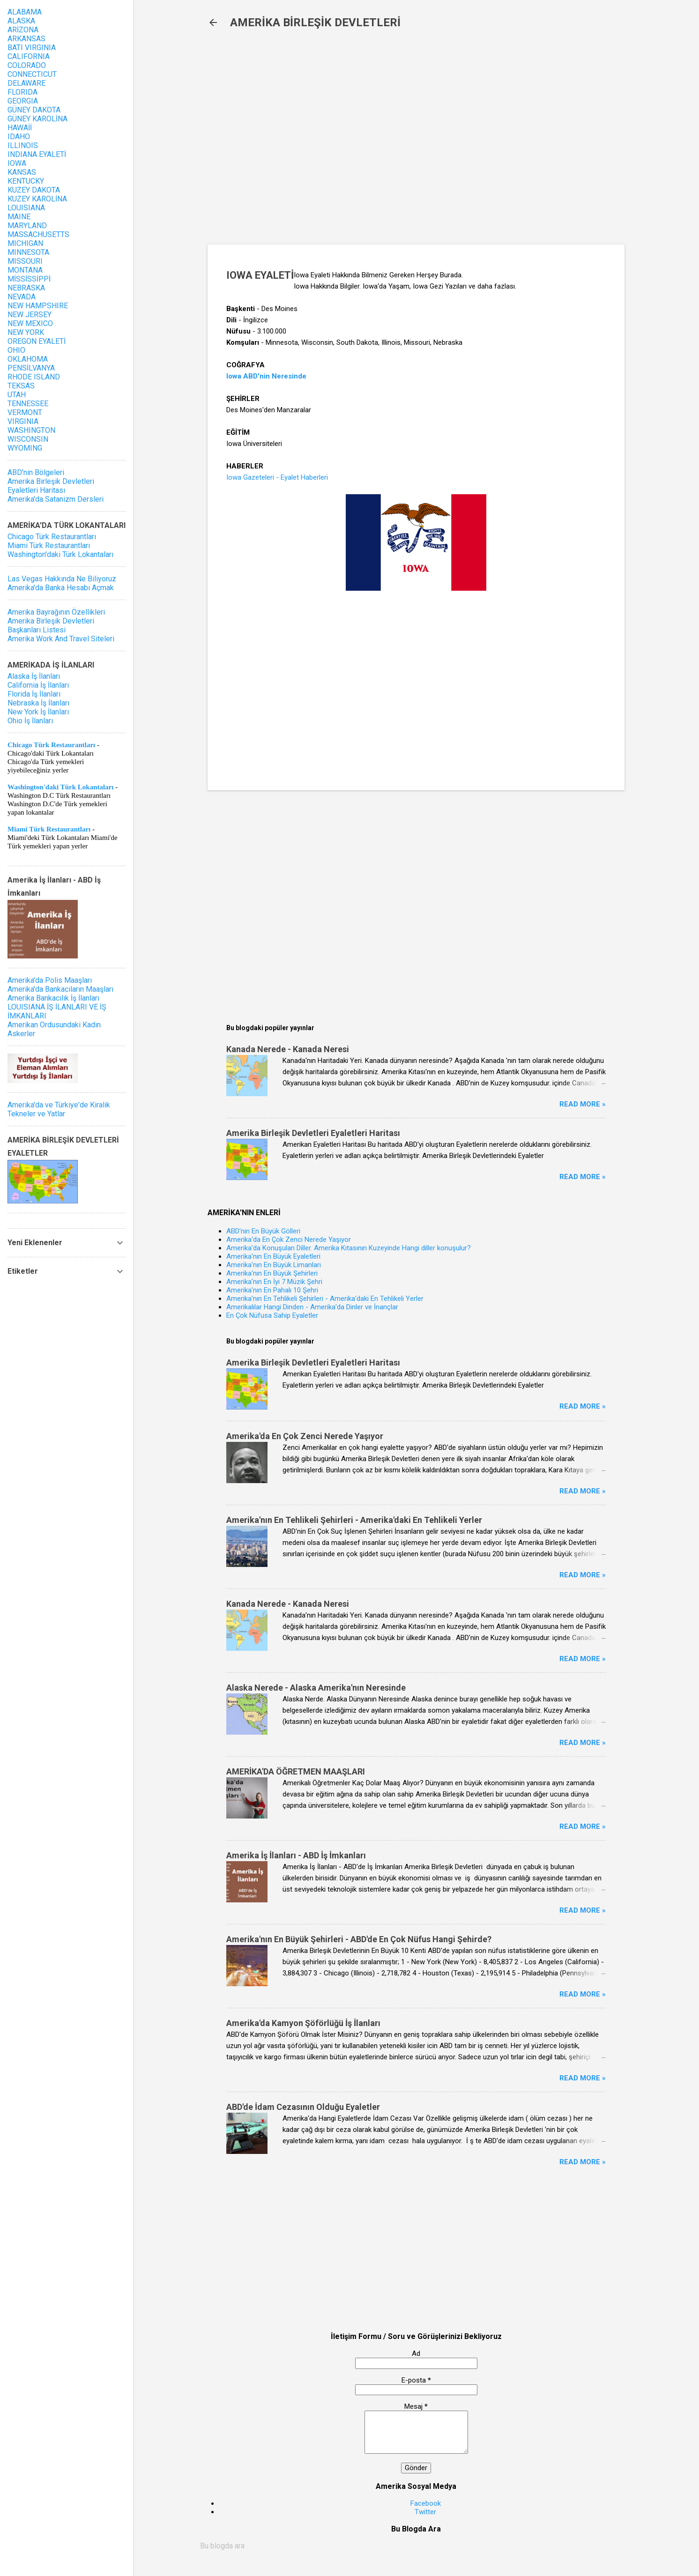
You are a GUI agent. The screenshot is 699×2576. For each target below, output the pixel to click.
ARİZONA (22, 29)
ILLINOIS (22, 145)
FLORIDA (22, 92)
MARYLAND (27, 225)
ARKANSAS (26, 38)
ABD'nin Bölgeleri (35, 472)
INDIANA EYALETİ (36, 154)
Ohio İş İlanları (30, 720)
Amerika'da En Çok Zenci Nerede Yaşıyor (288, 1239)
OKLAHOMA (27, 359)
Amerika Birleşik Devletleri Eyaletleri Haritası (313, 1133)
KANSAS (21, 172)
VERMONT (24, 412)
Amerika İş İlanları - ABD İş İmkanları (296, 1855)
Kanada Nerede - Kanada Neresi (287, 1049)
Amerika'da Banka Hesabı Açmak (60, 587)
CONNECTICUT (32, 74)
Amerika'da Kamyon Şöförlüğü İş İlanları (303, 2023)
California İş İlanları (38, 685)
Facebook (425, 2503)
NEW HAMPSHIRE (37, 305)
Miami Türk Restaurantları (48, 545)
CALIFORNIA (28, 56)
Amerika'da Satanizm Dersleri (55, 499)
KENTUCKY (25, 181)
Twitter (425, 2512)
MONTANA (25, 270)
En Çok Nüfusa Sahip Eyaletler (272, 1315)
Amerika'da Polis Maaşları (49, 980)
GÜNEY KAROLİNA (37, 118)
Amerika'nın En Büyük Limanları (273, 1265)
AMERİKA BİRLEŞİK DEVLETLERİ (315, 22)
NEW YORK (25, 332)
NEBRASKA (26, 287)
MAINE (18, 216)
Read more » (582, 1104)
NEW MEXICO (30, 323)
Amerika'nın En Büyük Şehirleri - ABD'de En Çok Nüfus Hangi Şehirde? (358, 1939)
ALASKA (21, 20)
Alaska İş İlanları (33, 676)
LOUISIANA (26, 207)
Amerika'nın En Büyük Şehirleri (272, 1273)
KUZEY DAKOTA (33, 190)
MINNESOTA (28, 252)
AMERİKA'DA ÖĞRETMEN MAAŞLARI (295, 1771)
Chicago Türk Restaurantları (51, 536)
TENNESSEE (27, 403)
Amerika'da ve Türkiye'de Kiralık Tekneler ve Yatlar (58, 1109)
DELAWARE (26, 83)
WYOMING (24, 448)
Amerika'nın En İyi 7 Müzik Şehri (274, 1281)
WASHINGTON (31, 430)
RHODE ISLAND (33, 376)
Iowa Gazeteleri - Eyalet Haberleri (277, 477)
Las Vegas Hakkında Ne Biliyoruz (61, 578)
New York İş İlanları (38, 711)
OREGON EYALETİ (36, 341)
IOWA (16, 163)
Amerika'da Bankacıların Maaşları (60, 989)
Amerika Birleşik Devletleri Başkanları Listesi (50, 625)
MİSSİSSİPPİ (29, 279)
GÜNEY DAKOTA (33, 109)
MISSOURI (25, 261)
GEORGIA (22, 101)
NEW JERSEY (29, 314)
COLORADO (26, 65)
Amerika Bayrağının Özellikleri (56, 612)
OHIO (16, 350)
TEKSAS (21, 385)
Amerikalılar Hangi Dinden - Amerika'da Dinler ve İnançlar (312, 1307)
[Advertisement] (360, 141)
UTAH (16, 394)
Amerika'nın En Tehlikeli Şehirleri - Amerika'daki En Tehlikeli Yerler (325, 1298)
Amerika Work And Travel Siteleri (60, 638)
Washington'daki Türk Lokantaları (60, 554)
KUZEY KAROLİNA (37, 198)
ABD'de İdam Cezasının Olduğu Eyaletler (303, 2107)
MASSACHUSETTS (38, 234)
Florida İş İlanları (33, 694)
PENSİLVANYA (31, 368)
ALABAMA (24, 11)
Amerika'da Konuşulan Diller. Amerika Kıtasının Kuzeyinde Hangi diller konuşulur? (348, 1248)
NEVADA (21, 296)
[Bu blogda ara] (416, 2546)
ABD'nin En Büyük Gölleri (263, 1231)
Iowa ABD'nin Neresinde (266, 376)
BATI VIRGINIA (31, 47)
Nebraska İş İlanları (38, 702)
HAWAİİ (19, 127)
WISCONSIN (27, 439)
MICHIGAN (25, 243)
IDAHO (18, 136)
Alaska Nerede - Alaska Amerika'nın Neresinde (316, 1688)
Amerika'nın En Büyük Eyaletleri (273, 1256)
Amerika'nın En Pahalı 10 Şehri (272, 1290)
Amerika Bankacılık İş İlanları (53, 998)
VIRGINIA (22, 421)
